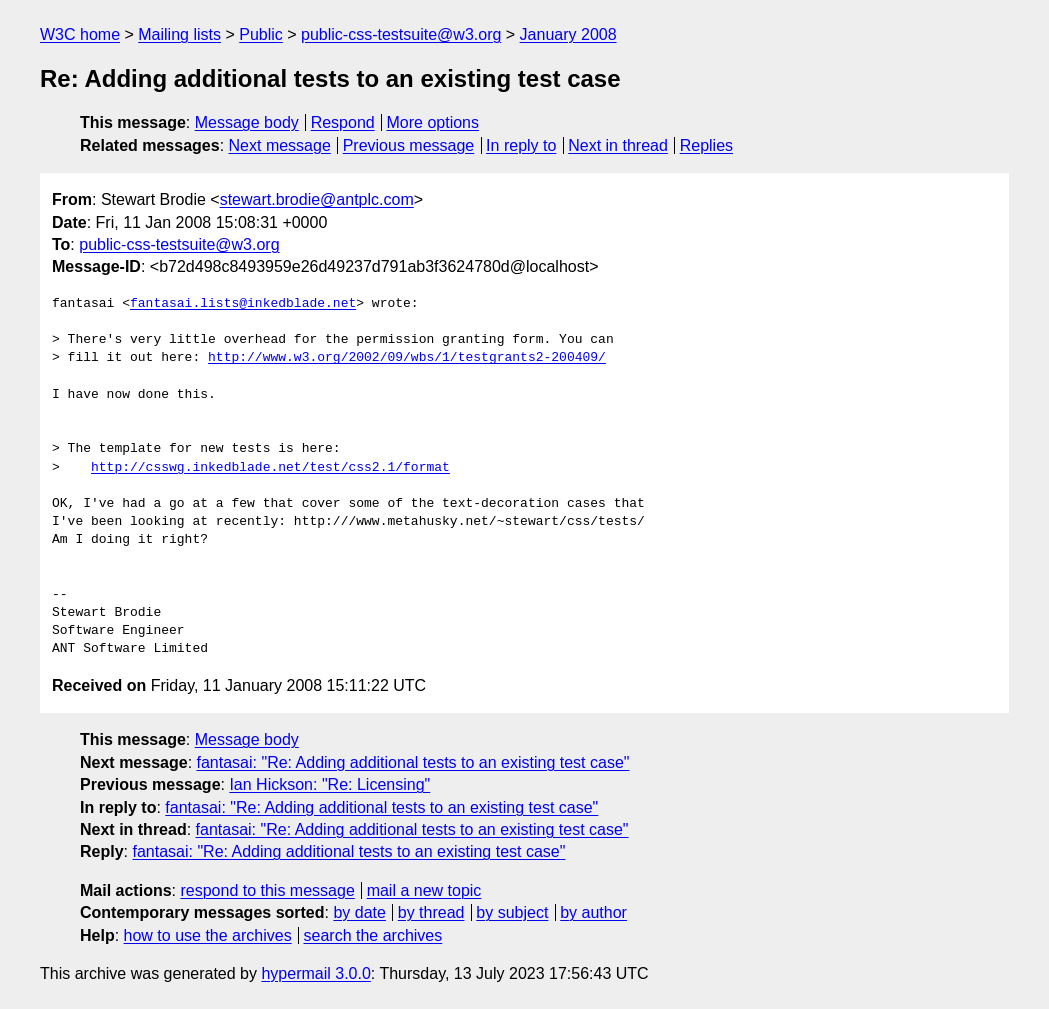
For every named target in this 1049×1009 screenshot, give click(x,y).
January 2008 (568, 34)
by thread (431, 912)
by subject (512, 912)
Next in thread (618, 145)
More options (433, 122)
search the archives (373, 935)
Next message (280, 145)
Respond (343, 122)
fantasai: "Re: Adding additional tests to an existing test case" (413, 762)
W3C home (80, 34)
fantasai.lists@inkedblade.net (243, 304)
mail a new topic (424, 890)
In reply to (521, 145)
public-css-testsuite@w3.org (401, 34)
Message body (247, 122)
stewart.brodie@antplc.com (317, 199)
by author (593, 912)
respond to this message (267, 890)
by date (359, 912)
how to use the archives (208, 935)
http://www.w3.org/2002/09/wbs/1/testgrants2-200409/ (407, 358)
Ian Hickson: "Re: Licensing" (329, 784)
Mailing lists (179, 34)
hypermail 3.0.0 (315, 973)
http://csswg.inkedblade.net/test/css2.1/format (270, 468)
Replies (706, 145)
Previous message (409, 145)
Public (261, 34)
